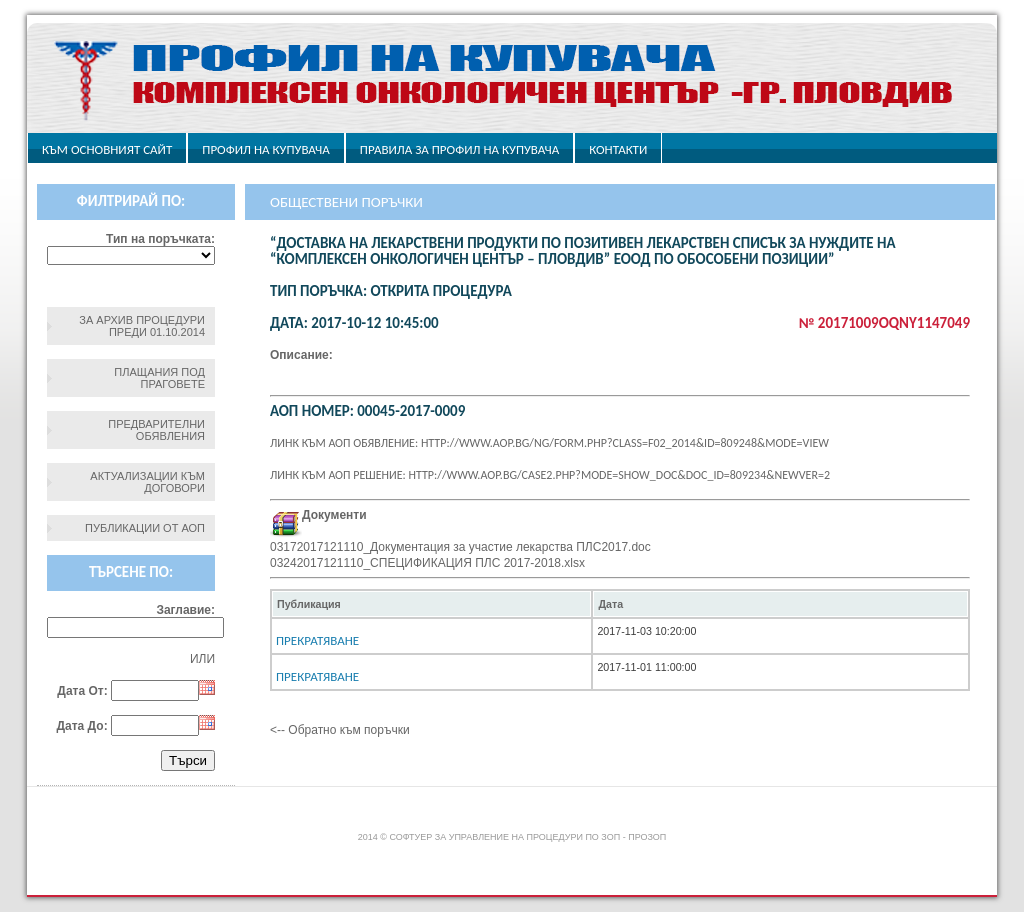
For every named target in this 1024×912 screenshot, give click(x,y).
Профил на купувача (265, 149)
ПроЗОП (647, 837)
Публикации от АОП (145, 528)
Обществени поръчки (346, 202)
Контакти (618, 149)
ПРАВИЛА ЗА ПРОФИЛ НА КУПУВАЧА (459, 149)
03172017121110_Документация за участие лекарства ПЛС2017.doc (460, 547)
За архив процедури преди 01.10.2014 (142, 326)
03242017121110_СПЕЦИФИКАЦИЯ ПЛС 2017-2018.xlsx (427, 563)
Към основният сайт (107, 149)
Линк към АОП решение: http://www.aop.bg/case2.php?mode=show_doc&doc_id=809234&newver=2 (550, 475)
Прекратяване (317, 640)
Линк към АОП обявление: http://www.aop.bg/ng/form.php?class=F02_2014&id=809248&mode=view (549, 443)
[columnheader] (431, 604)
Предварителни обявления (156, 430)
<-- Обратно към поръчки (340, 730)
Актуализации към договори (147, 482)
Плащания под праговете (159, 378)
